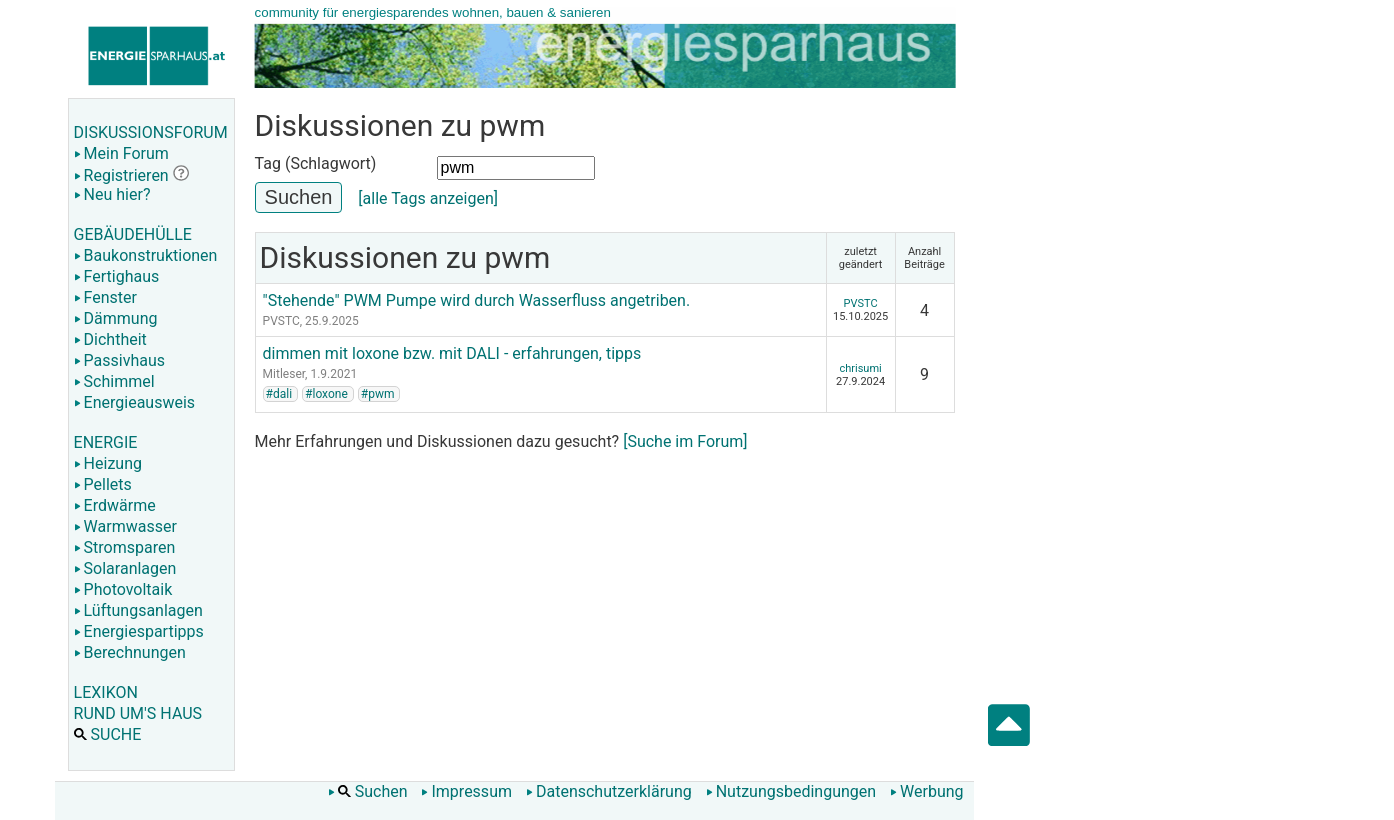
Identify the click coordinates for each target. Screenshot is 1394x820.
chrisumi (860, 368)
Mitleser (284, 374)
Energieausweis (134, 402)
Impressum (466, 791)
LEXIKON (106, 692)
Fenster (105, 297)
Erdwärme (115, 505)
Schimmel (114, 381)
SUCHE (108, 734)
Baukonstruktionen (146, 255)
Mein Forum (121, 153)
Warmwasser (125, 526)
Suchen (368, 791)
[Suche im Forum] (685, 441)
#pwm (378, 394)
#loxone (326, 394)
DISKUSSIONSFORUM (151, 132)
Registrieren (121, 175)
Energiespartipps (139, 631)
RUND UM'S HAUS (138, 713)
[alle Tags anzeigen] (428, 198)
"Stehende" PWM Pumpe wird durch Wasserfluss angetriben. (477, 300)
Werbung (926, 791)
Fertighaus (117, 276)
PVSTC (281, 321)
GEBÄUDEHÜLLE (133, 234)
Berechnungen (130, 652)
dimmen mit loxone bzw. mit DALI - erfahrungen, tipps (452, 353)
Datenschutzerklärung (609, 791)
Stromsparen (125, 547)
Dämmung (116, 318)
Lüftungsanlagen (138, 610)
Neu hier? (112, 194)
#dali (279, 394)
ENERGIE (106, 442)
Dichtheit (110, 339)
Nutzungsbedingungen (791, 791)
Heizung (108, 463)
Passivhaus (119, 360)
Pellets (103, 484)
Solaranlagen (125, 568)
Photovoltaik (123, 589)
